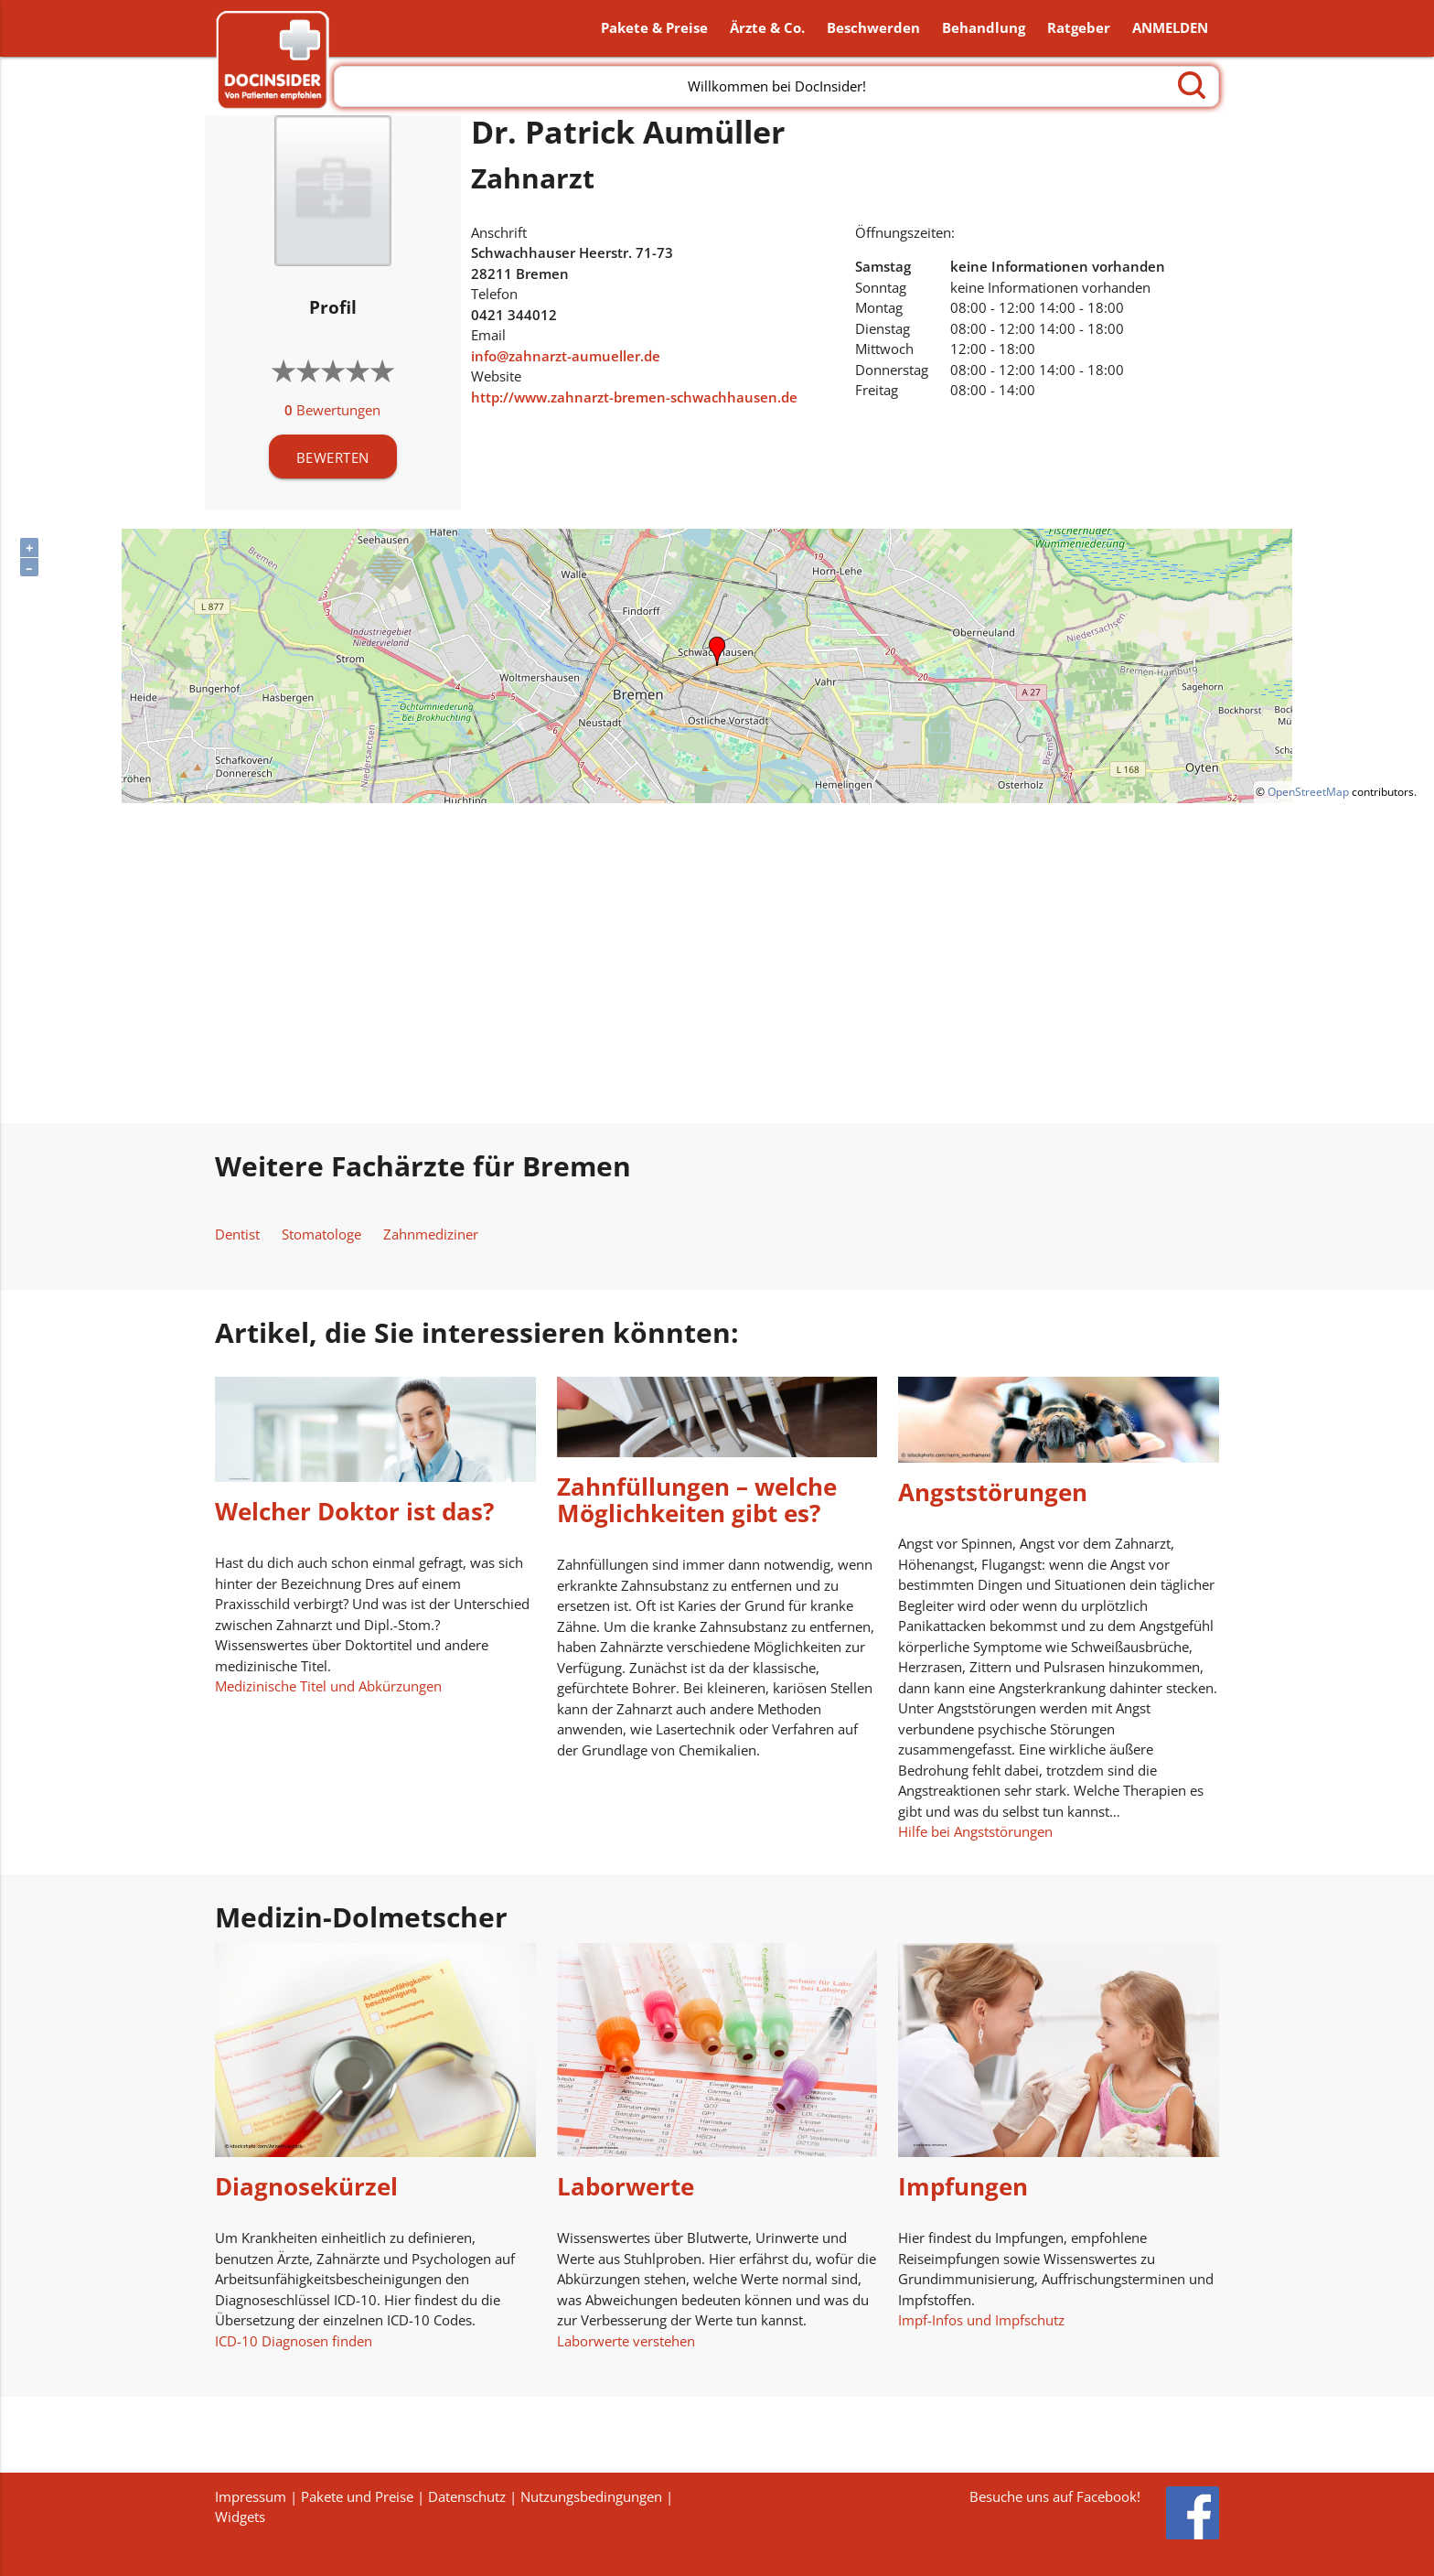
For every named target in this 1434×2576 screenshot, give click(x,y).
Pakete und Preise (357, 2496)
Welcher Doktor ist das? (354, 1513)
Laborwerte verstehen (626, 2343)
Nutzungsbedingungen (591, 2496)
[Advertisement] (717, 965)
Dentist (237, 1236)
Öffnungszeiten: (905, 234)
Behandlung (983, 29)
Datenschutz (467, 2496)
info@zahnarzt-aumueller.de (565, 358)
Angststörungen (992, 1493)
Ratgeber (1078, 29)
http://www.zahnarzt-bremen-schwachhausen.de (634, 399)
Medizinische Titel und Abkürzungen (328, 1688)
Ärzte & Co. (767, 29)
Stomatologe (321, 1236)
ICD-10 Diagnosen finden (293, 2343)
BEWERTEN (332, 459)
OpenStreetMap (1308, 793)
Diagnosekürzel (306, 2189)
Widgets (240, 2516)
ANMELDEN (1170, 29)
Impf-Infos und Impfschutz (981, 2322)
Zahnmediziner (430, 1236)
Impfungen (963, 2189)
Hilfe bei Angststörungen (975, 1833)
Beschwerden (873, 29)
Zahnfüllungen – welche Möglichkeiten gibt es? (697, 1502)
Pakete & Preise (654, 29)
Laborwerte (625, 2189)
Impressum (250, 2496)
